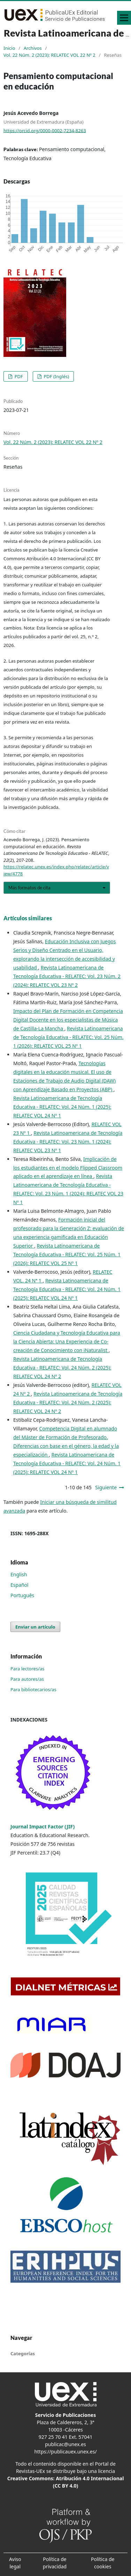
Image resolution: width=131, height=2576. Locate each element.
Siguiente (106, 1487)
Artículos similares (27, 918)
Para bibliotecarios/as (33, 1689)
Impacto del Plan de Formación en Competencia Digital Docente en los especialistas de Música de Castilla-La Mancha (68, 1020)
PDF (18, 376)
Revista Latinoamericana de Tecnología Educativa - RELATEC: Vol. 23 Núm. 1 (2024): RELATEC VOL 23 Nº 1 (67, 1142)
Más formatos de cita (29, 887)
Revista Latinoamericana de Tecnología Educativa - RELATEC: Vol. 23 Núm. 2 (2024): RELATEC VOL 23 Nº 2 (67, 976)
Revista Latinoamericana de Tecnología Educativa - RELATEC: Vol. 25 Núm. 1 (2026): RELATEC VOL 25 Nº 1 (68, 1037)
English (18, 1574)
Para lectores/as (27, 1668)
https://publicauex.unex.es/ (65, 2451)
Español (19, 1585)
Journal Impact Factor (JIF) (42, 1826)
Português (22, 1595)
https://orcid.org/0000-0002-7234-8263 (44, 130)
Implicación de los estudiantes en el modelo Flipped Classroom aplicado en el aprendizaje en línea (67, 1168)
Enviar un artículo (35, 1627)
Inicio (9, 48)
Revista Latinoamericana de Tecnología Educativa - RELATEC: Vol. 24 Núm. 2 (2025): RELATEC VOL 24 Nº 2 (62, 1368)
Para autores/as (27, 1679)
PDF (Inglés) (56, 376)
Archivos (33, 48)
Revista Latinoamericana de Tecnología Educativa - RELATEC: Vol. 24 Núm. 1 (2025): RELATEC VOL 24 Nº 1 (62, 1107)
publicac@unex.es (65, 2444)
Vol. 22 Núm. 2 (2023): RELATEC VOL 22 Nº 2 (49, 55)
